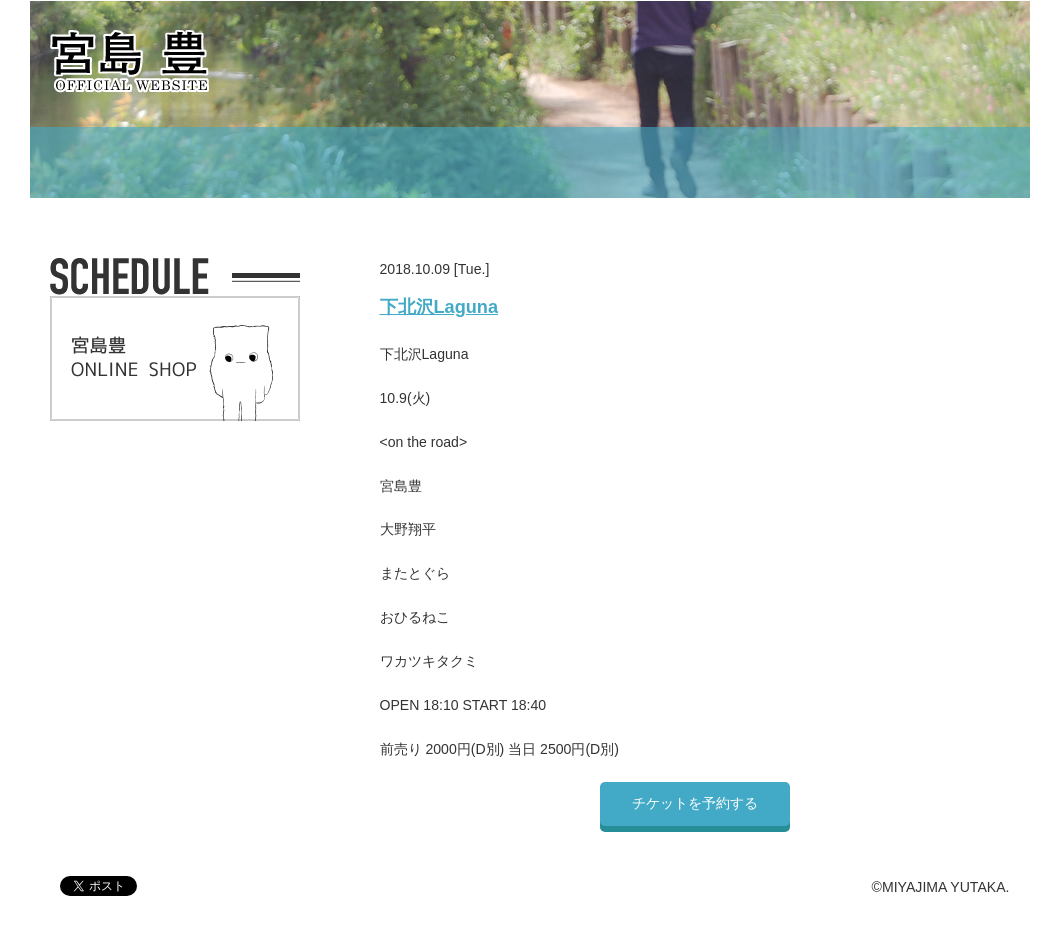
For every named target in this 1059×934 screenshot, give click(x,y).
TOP (190, 162)
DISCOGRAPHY (593, 162)
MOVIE (735, 162)
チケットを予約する (695, 803)
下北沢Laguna (439, 307)
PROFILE (441, 162)
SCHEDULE (307, 162)
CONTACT (854, 162)
